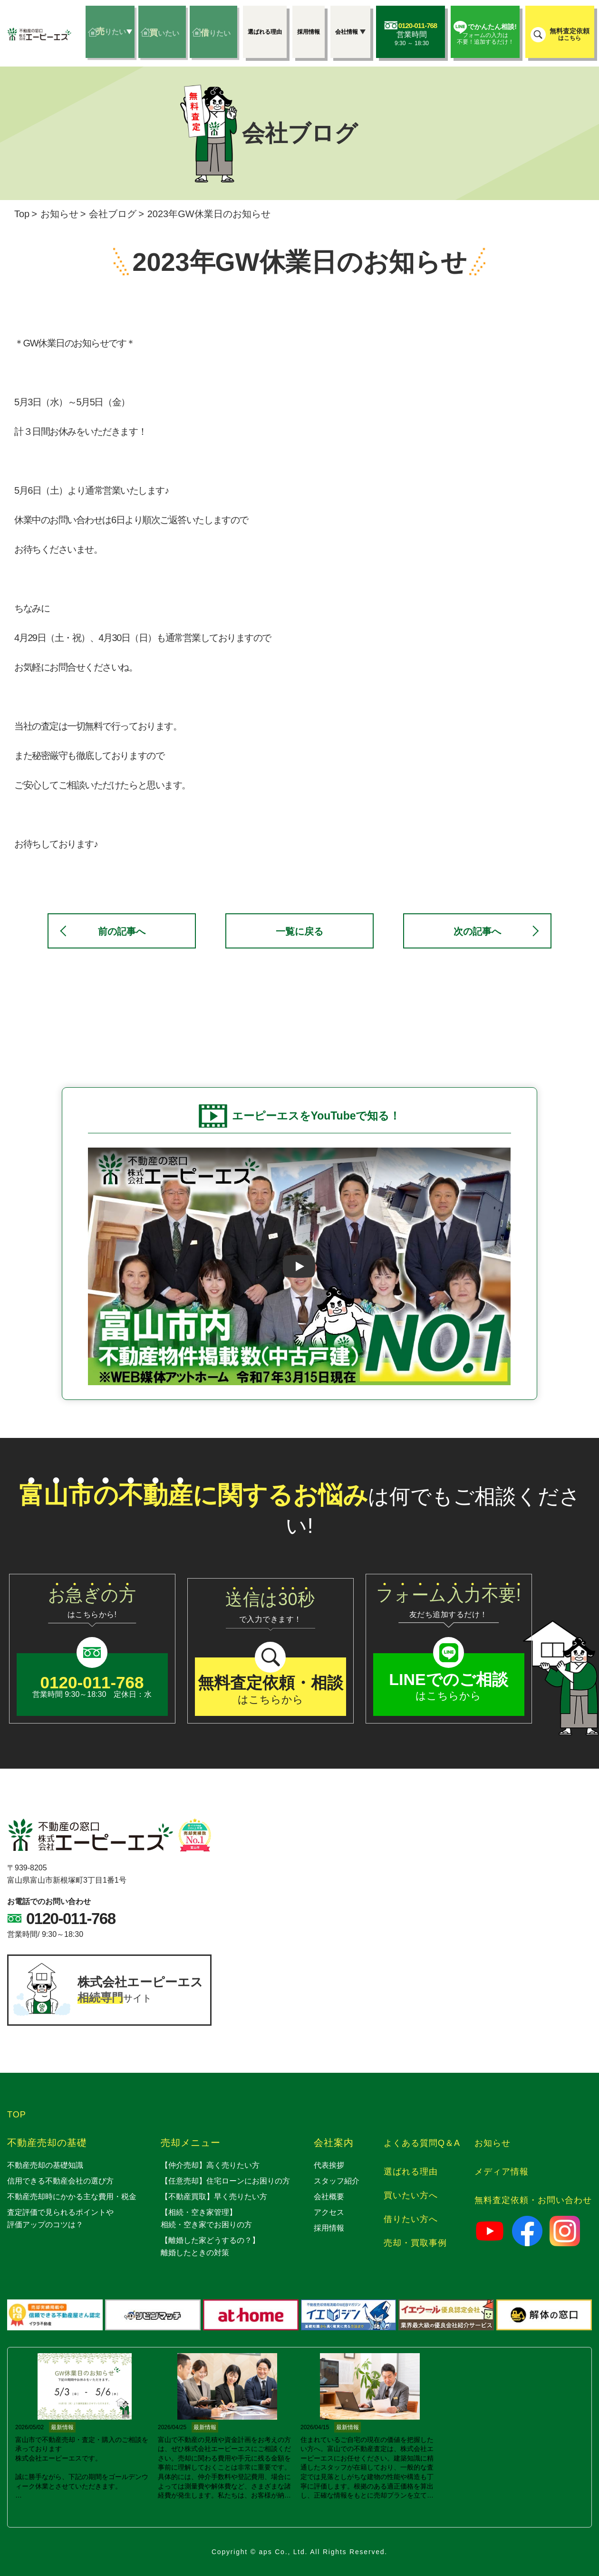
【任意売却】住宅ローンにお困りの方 (225, 2181)
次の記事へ (477, 931)
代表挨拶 (329, 2165)
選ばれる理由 (411, 2171)
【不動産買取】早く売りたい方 (214, 2197)
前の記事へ (121, 931)
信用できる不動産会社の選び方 (60, 2181)
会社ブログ (112, 214)
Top (21, 214)
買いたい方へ (411, 2195)
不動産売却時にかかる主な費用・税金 (71, 2197)
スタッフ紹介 (336, 2181)
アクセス (329, 2212)
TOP (16, 2114)
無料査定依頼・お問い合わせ (533, 2200)
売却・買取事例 (415, 2243)
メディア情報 (501, 2171)
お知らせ (59, 214)
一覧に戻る (299, 931)
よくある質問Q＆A (422, 2143)
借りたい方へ (411, 2219)
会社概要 (329, 2197)
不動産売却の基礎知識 (45, 2165)
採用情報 (329, 2228)
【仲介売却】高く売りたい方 (210, 2165)
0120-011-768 (71, 1918)
